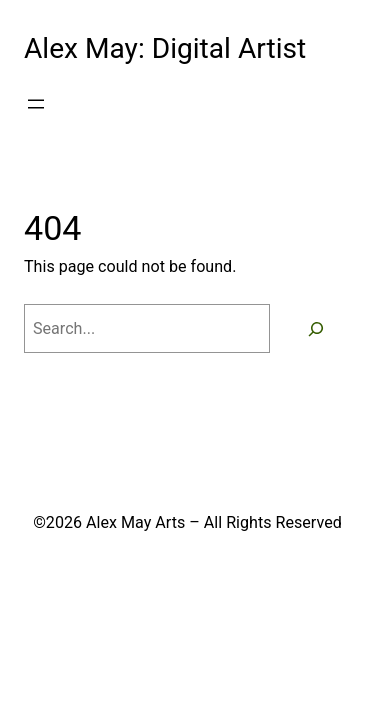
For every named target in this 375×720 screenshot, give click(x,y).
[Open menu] (36, 104)
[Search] (315, 329)
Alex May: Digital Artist (165, 48)
